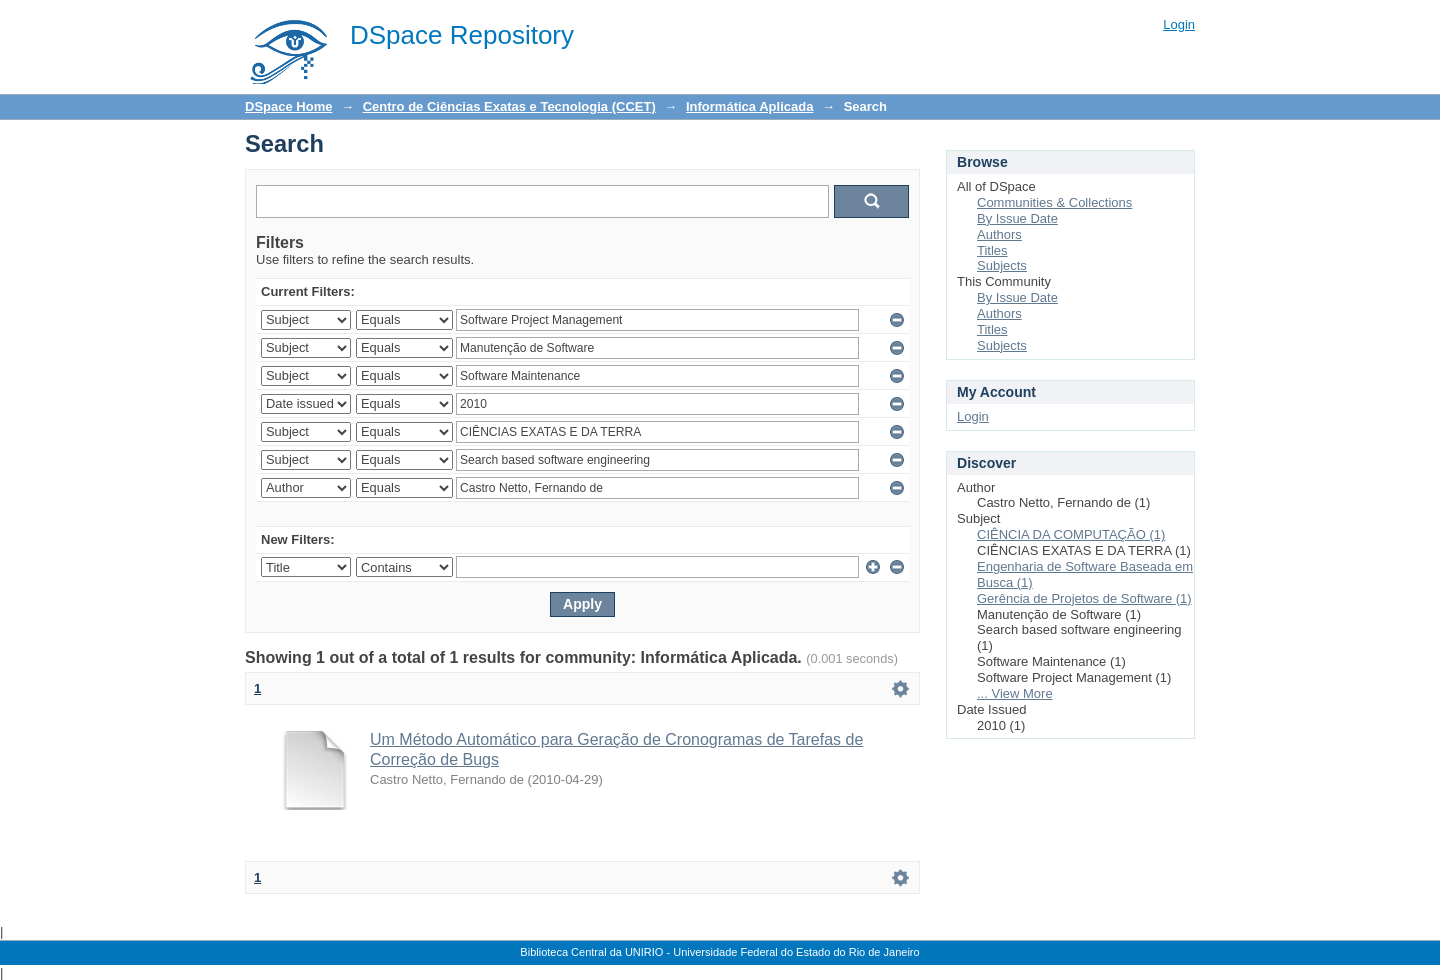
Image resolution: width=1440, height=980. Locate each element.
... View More (1015, 693)
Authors (999, 234)
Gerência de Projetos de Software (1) (1084, 598)
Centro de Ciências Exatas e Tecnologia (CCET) (509, 106)
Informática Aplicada (749, 106)
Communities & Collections (1054, 202)
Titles (992, 250)
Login (1179, 24)
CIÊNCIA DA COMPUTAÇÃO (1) (1071, 534)
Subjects (1002, 265)
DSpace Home (288, 106)
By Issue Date (1017, 218)
